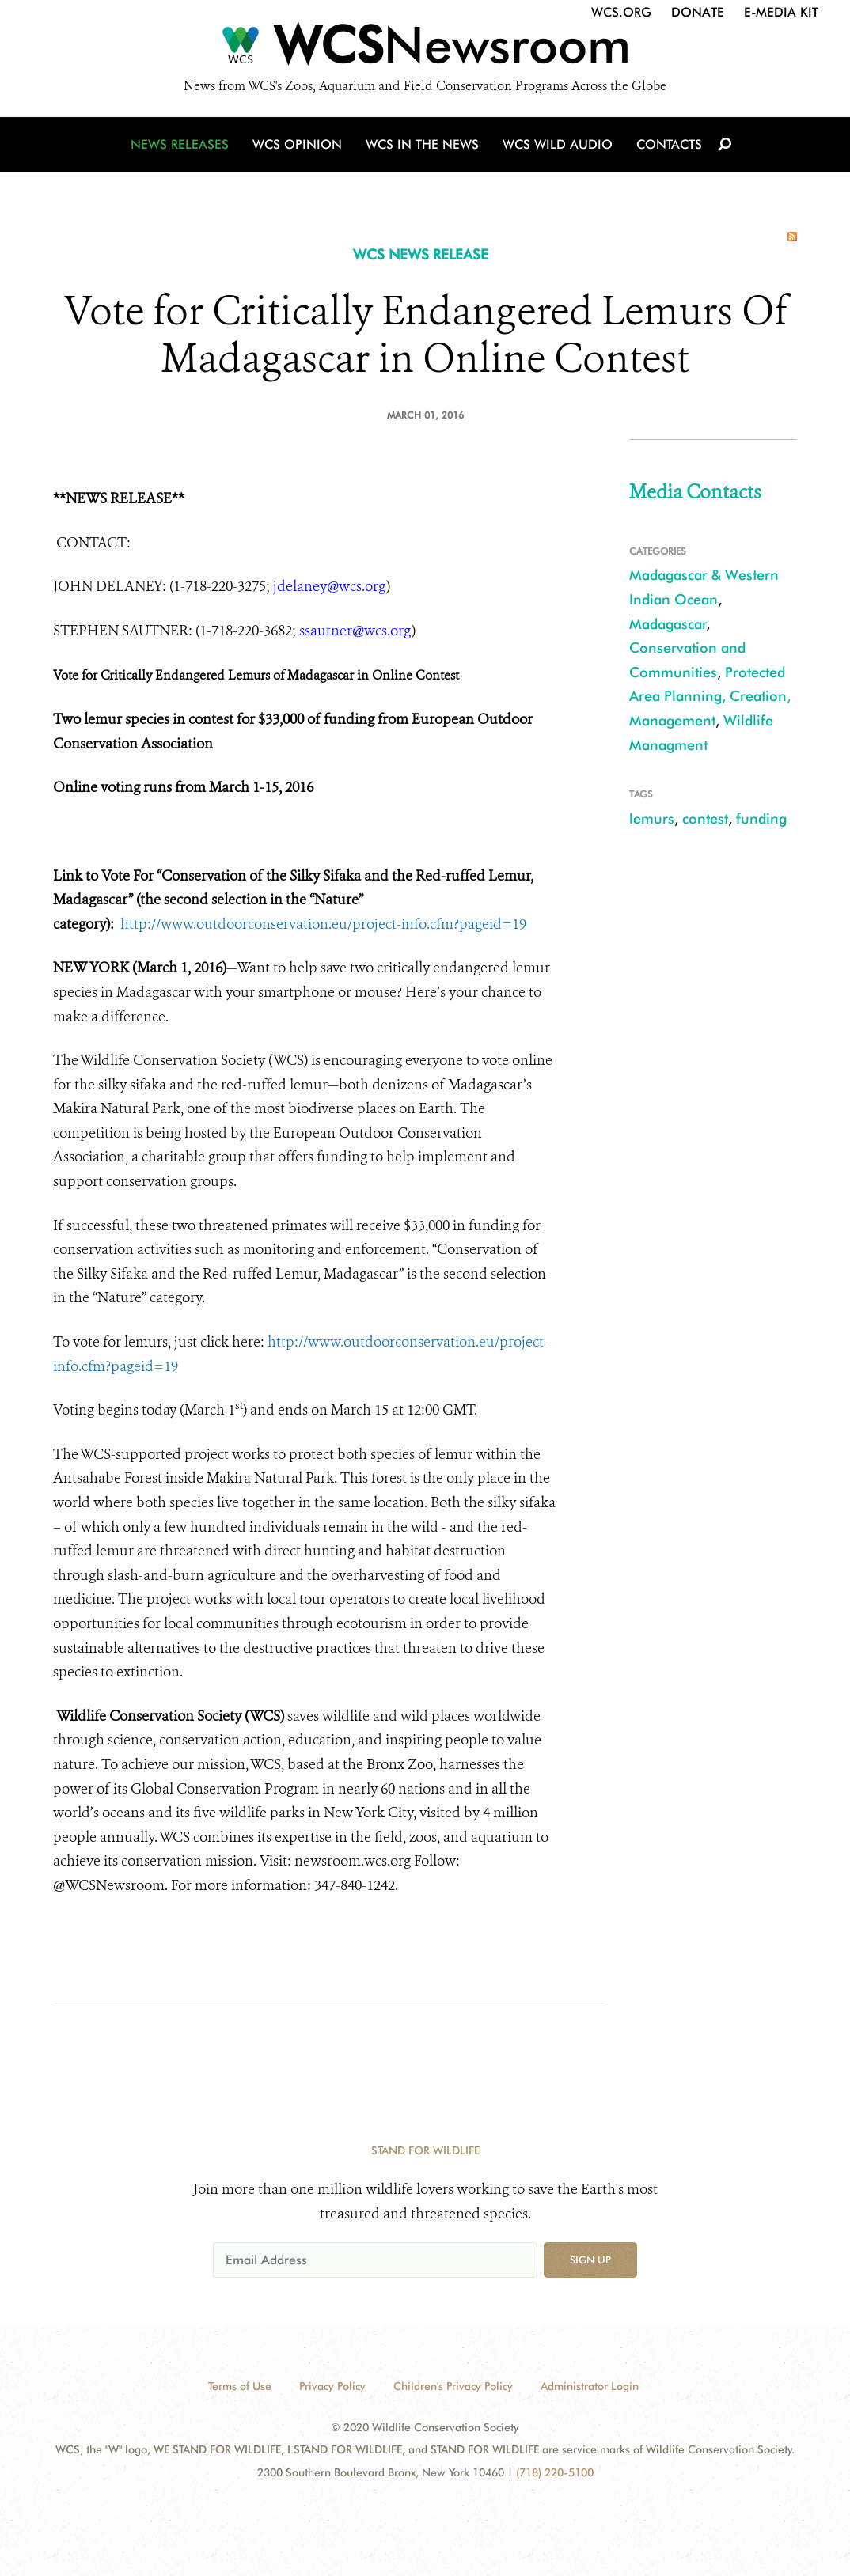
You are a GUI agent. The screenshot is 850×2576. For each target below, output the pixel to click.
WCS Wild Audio (558, 144)
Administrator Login (590, 2386)
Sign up (590, 2259)
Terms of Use (239, 2386)
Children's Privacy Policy (453, 2386)
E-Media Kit (781, 12)
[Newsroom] (425, 49)
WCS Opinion (297, 144)
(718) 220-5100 (555, 2472)
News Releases (180, 144)
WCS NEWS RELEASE (420, 254)
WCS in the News (422, 144)
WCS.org (621, 12)
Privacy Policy (332, 2386)
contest (705, 818)
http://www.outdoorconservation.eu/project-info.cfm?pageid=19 (323, 924)
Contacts (669, 144)
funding (761, 818)
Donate (697, 12)
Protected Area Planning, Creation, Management (710, 696)
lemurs (651, 818)
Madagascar (668, 624)
